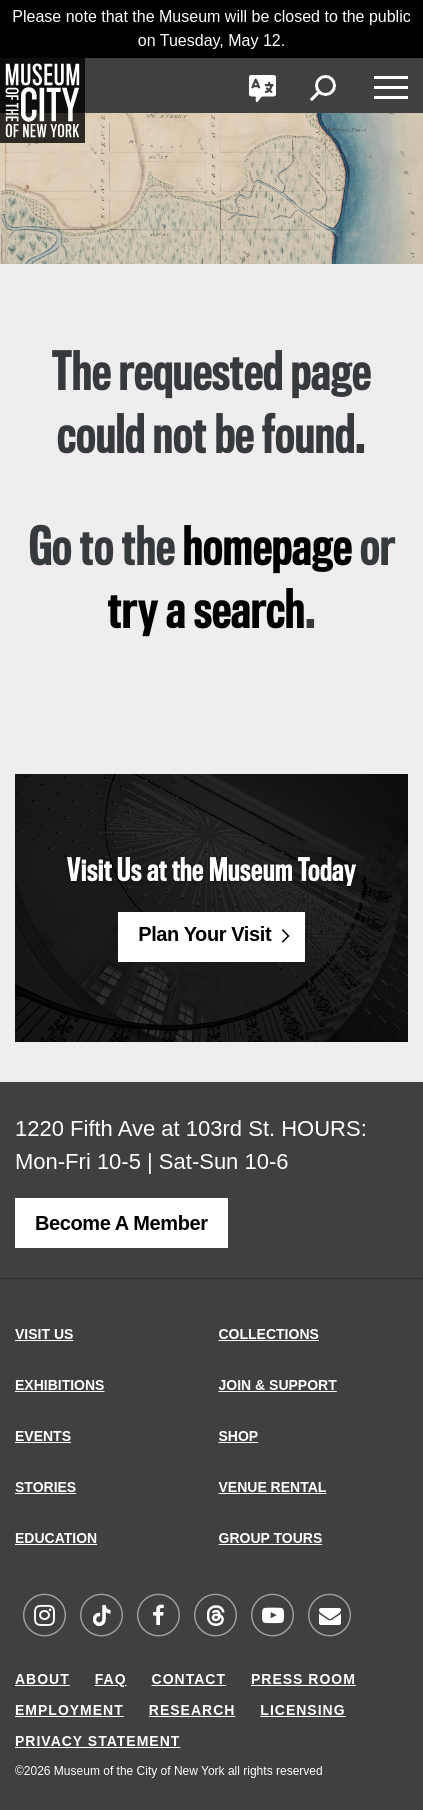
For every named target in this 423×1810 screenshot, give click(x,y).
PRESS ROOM (303, 1679)
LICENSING (302, 1710)
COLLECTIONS (269, 1334)
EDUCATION (56, 1538)
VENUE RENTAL (273, 1487)
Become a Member (121, 1223)
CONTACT (189, 1679)
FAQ (111, 1679)
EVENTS (43, 1436)
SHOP (239, 1436)
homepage (267, 550)
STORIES (45, 1487)
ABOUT (42, 1679)
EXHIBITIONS (59, 1385)
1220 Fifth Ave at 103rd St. (145, 1128)
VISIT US (44, 1334)
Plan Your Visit (204, 934)
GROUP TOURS (271, 1538)
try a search (206, 613)
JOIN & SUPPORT (278, 1385)
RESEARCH (192, 1710)
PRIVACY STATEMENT (97, 1741)
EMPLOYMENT (69, 1710)
